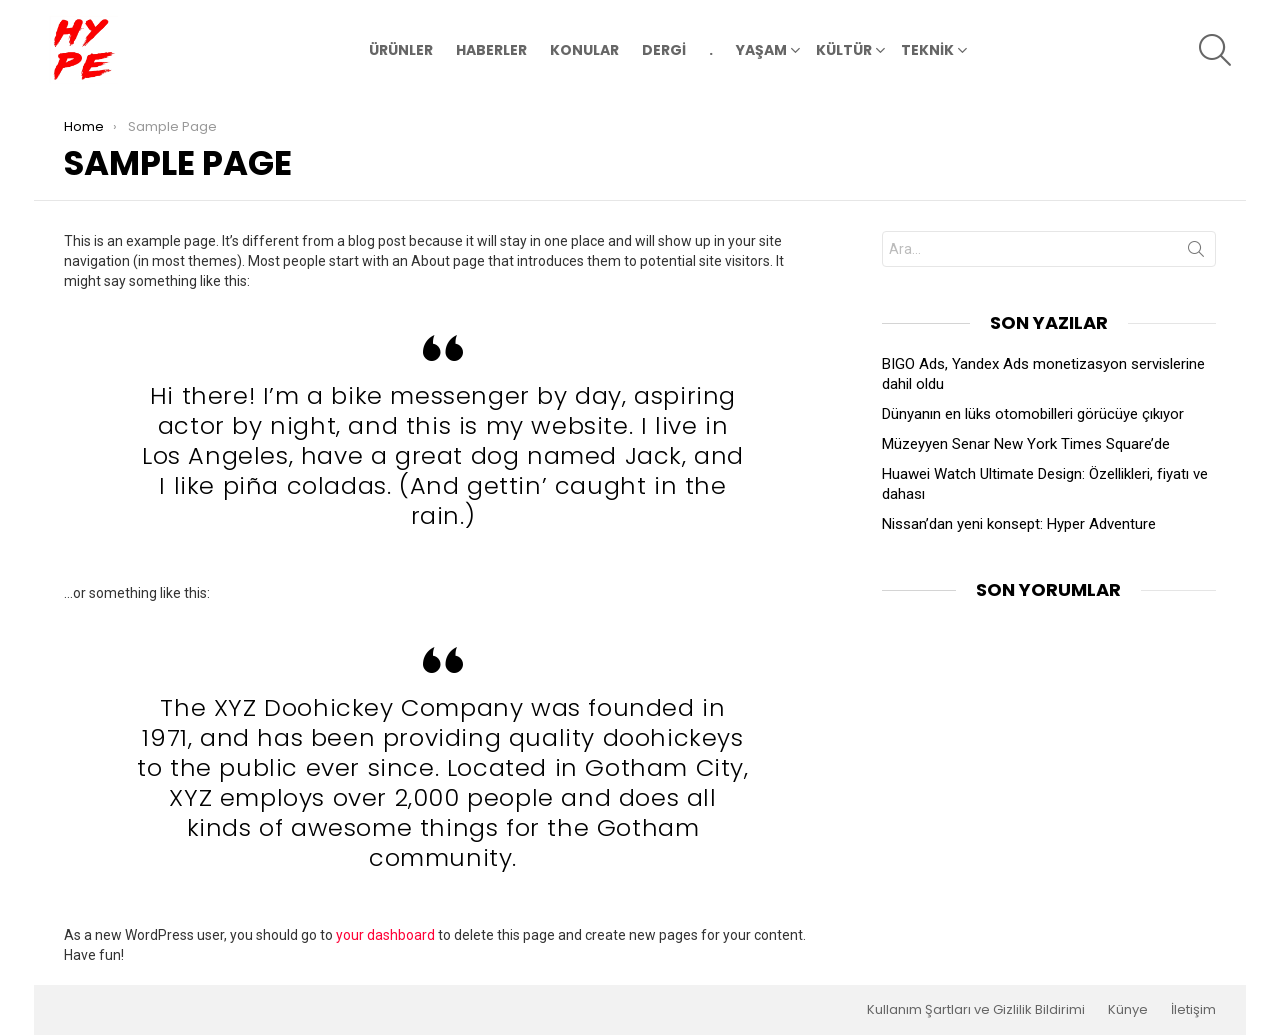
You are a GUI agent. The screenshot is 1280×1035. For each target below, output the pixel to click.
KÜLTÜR (844, 52)
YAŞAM (761, 52)
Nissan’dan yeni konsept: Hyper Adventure (1019, 524)
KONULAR (584, 50)
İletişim (1193, 1010)
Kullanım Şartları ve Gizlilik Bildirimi (976, 1010)
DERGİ (664, 50)
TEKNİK (927, 52)
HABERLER (491, 50)
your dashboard (385, 935)
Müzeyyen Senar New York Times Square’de (1026, 444)
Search (1196, 253)
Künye (1128, 1010)
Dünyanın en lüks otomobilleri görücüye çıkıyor (1033, 414)
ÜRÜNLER (401, 50)
